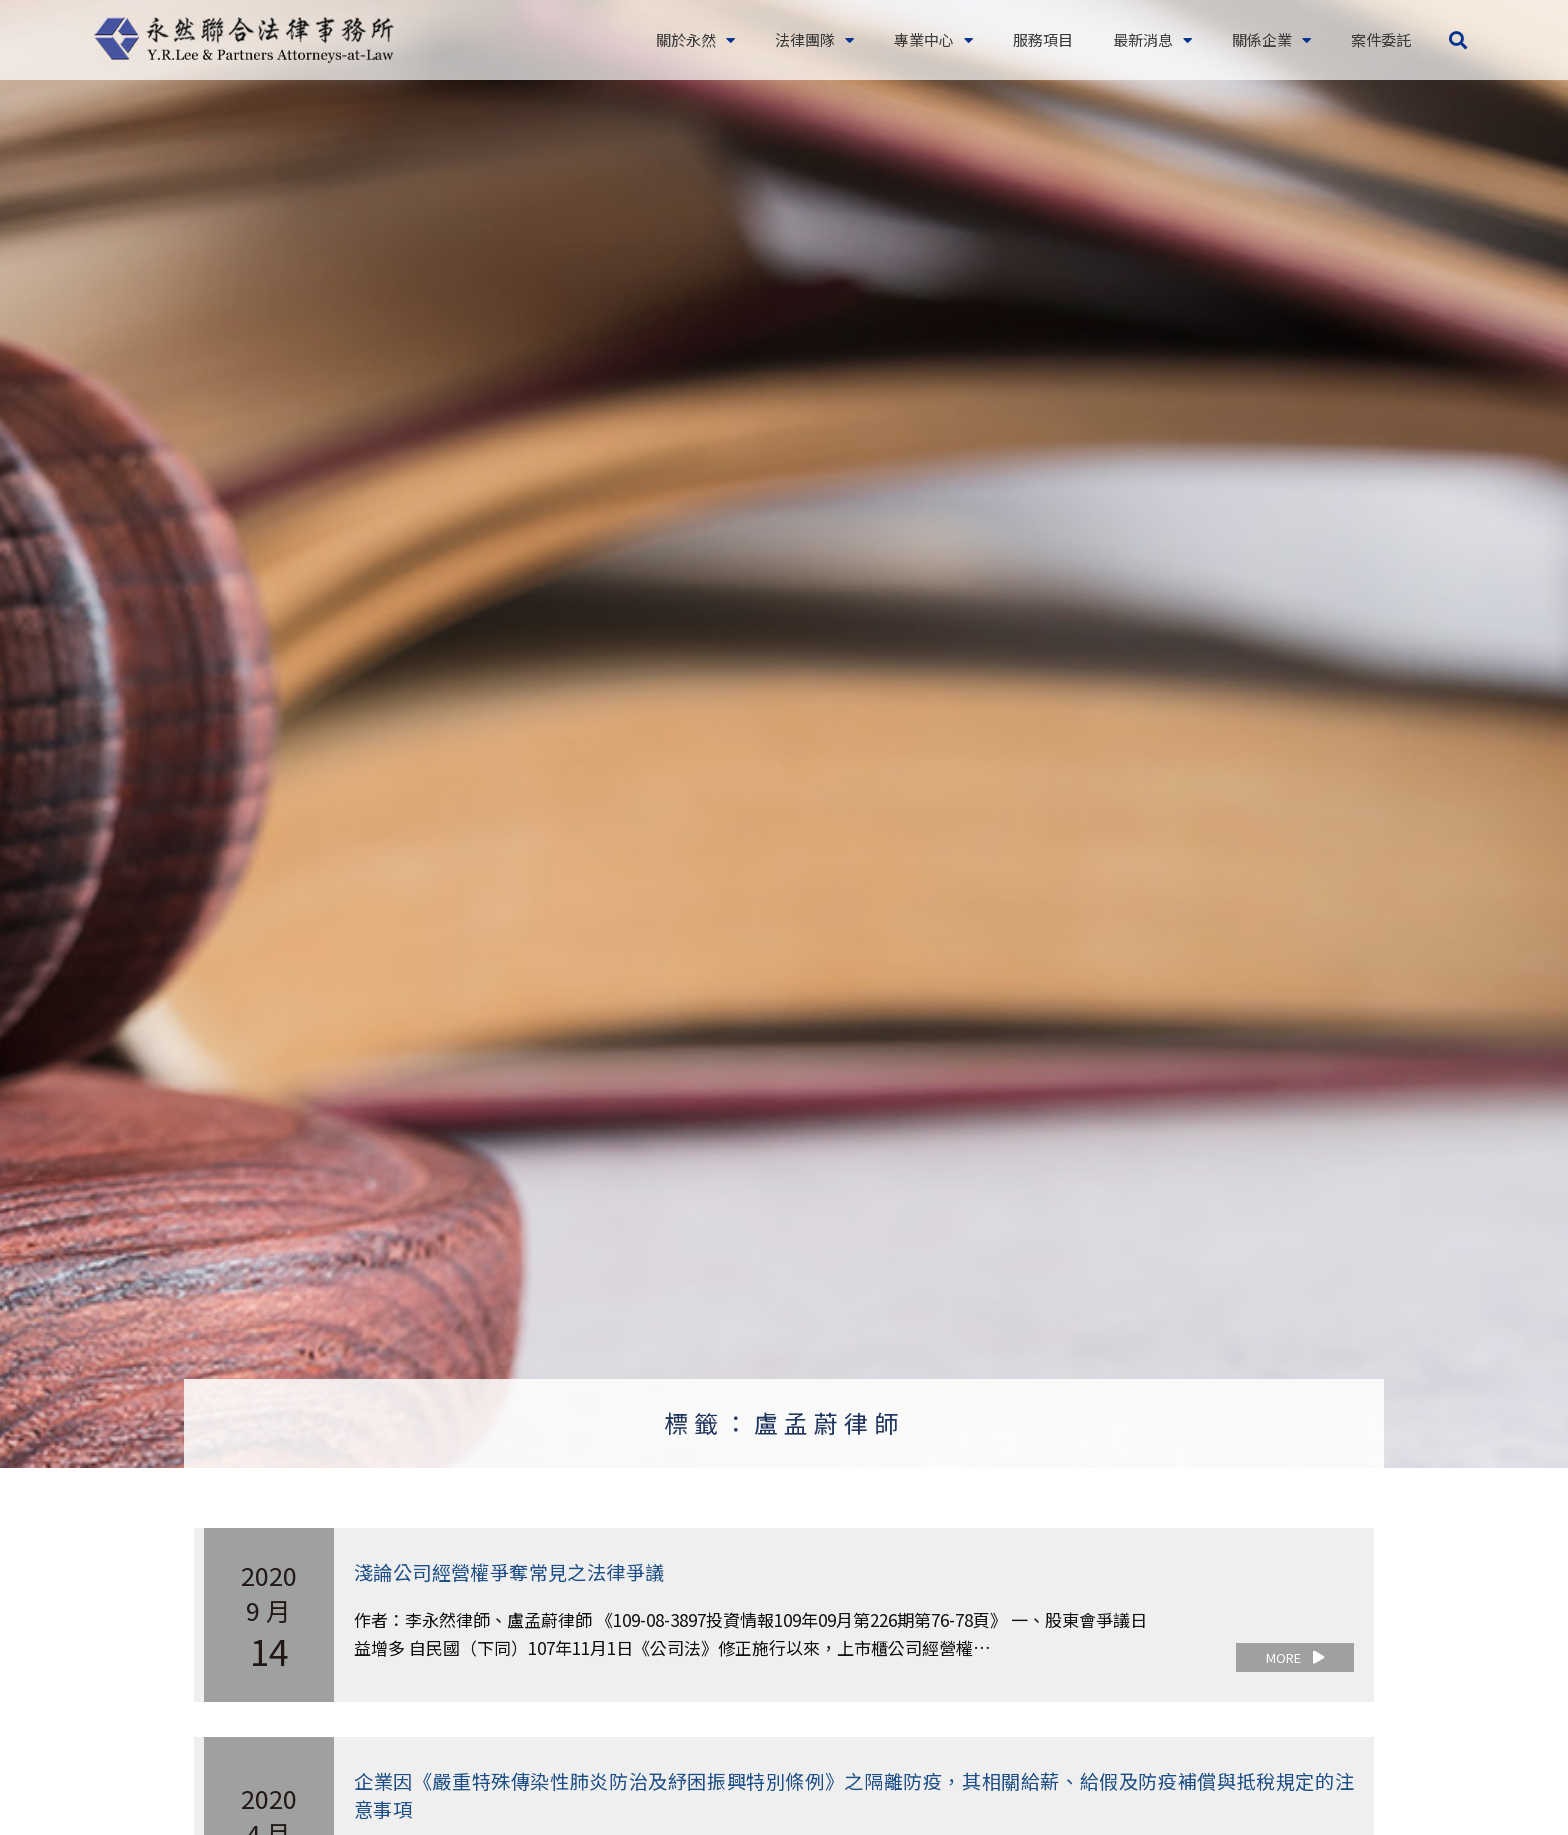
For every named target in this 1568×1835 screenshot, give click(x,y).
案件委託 (1381, 39)
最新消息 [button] (1152, 40)
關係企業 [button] (1271, 40)
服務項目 (1043, 39)
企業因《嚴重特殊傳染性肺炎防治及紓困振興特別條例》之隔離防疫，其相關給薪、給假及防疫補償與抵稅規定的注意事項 (854, 1793)
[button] (1457, 40)
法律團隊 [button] (814, 40)
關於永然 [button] (695, 40)
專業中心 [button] (933, 40)
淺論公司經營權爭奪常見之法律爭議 (517, 1571)
